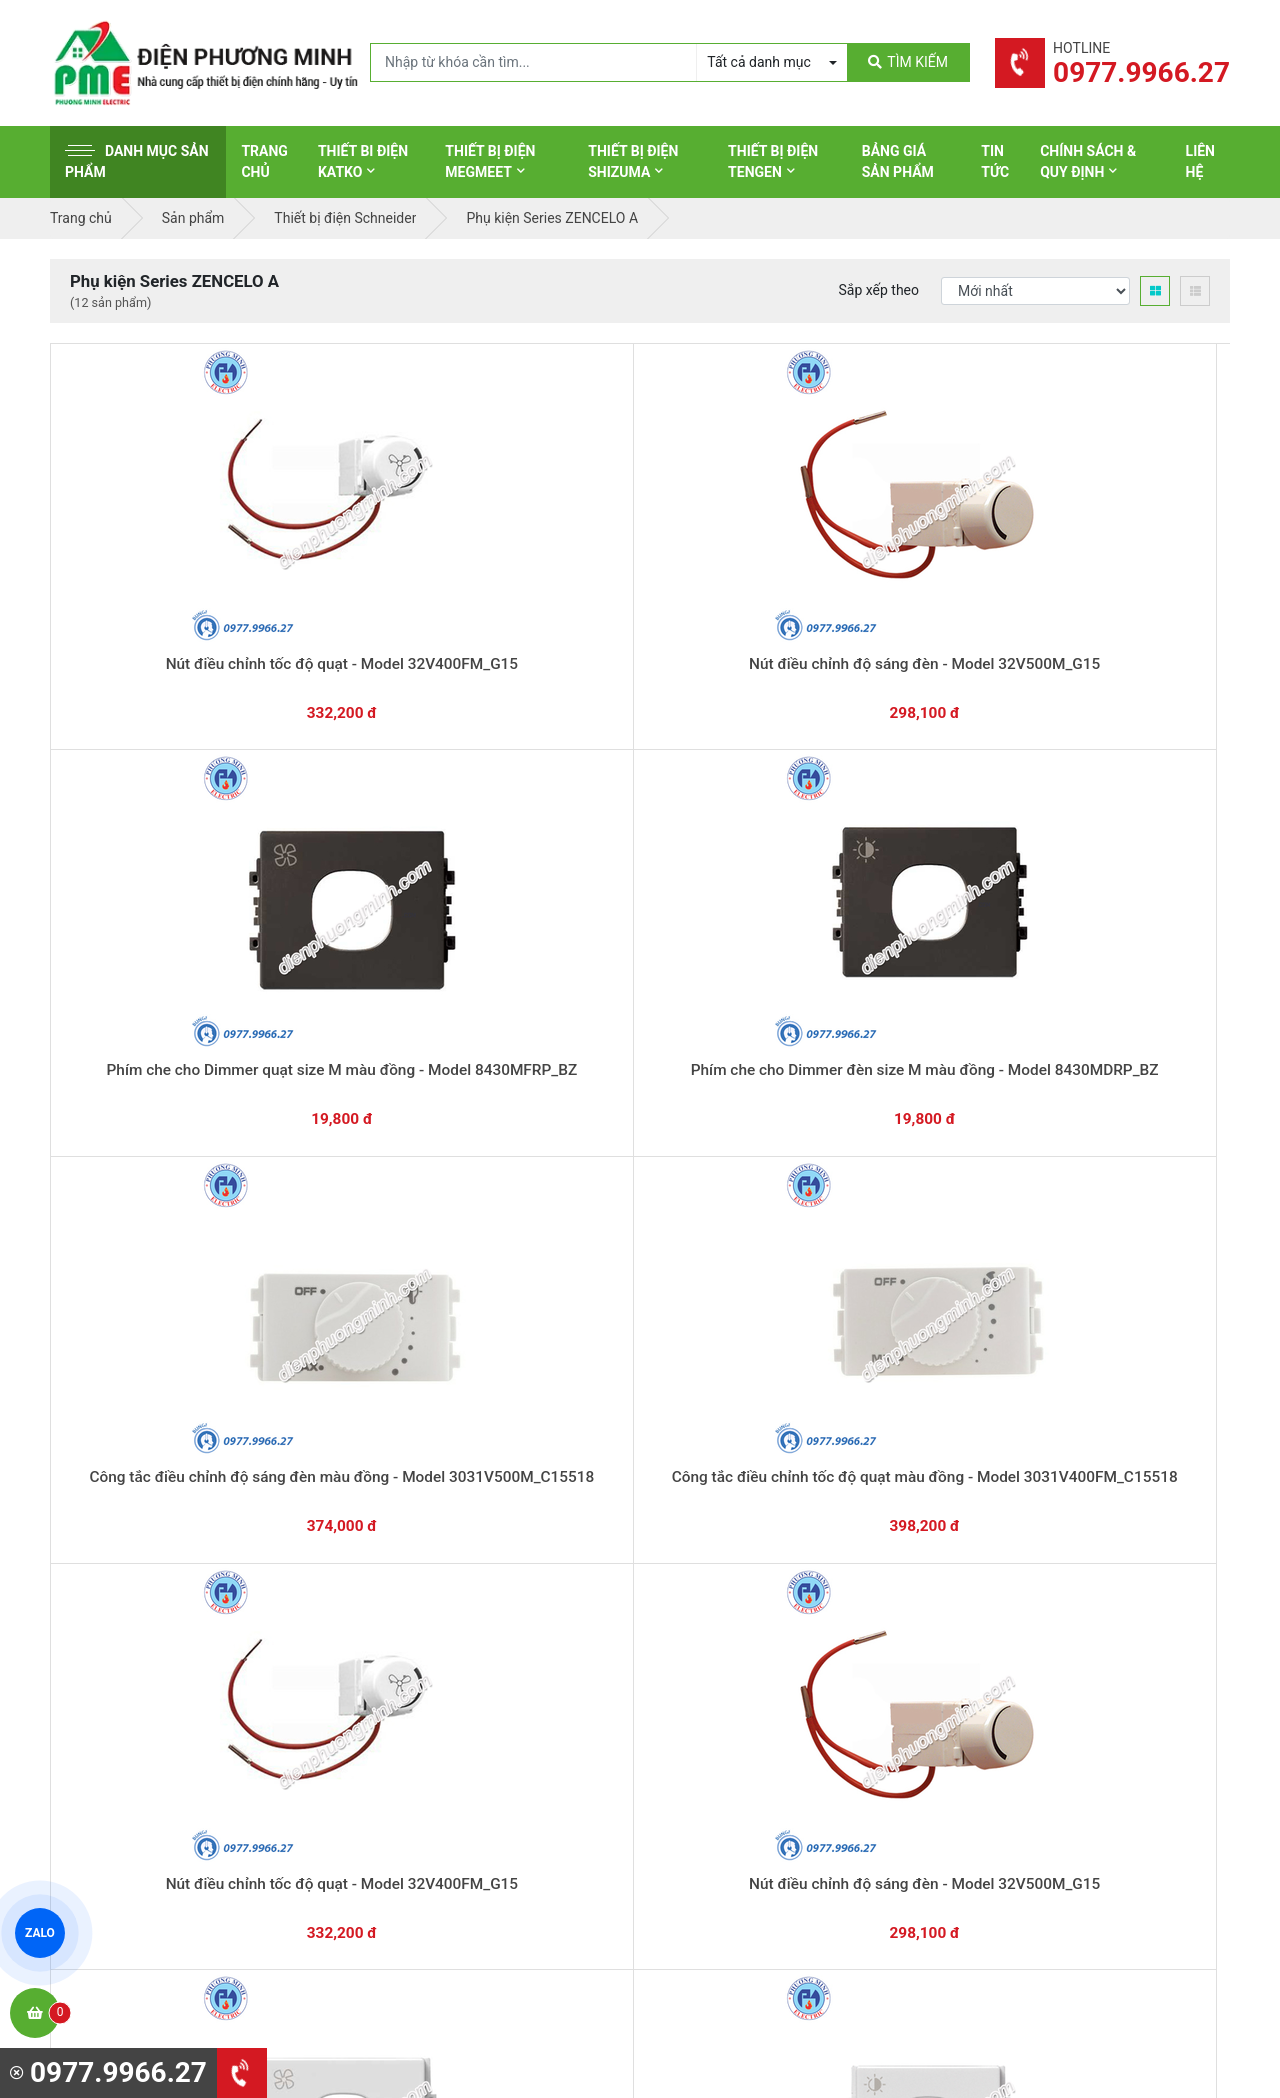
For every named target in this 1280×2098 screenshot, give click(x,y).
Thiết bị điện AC (717, 1751)
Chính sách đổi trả (1029, 1658)
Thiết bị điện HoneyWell (741, 1844)
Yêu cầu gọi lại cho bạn (737, 1470)
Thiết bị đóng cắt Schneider (753, 1627)
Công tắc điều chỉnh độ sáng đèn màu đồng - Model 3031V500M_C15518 (1111, 619)
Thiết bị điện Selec (724, 1720)
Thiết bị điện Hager (726, 1689)
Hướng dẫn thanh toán (735, 1431)
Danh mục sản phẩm (137, 161)
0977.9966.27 (139, 1440)
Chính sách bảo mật (1034, 1689)
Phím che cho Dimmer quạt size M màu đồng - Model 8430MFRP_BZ (640, 619)
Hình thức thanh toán (1038, 1596)
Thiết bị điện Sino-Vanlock (748, 1813)
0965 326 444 (234, 1726)
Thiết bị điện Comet (728, 1782)
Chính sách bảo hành (1038, 1627)
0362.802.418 (539, 1440)
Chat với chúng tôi (1058, 1451)
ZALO (40, 1932)
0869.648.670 (339, 1440)
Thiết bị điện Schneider (739, 1596)
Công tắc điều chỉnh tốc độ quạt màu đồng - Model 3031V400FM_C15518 (168, 951)
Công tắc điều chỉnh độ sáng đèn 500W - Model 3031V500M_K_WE (168, 1283)
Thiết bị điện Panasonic (740, 1658)
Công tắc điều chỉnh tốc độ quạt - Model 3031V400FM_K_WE (404, 1283)
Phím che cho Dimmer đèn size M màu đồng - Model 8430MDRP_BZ (876, 619)
